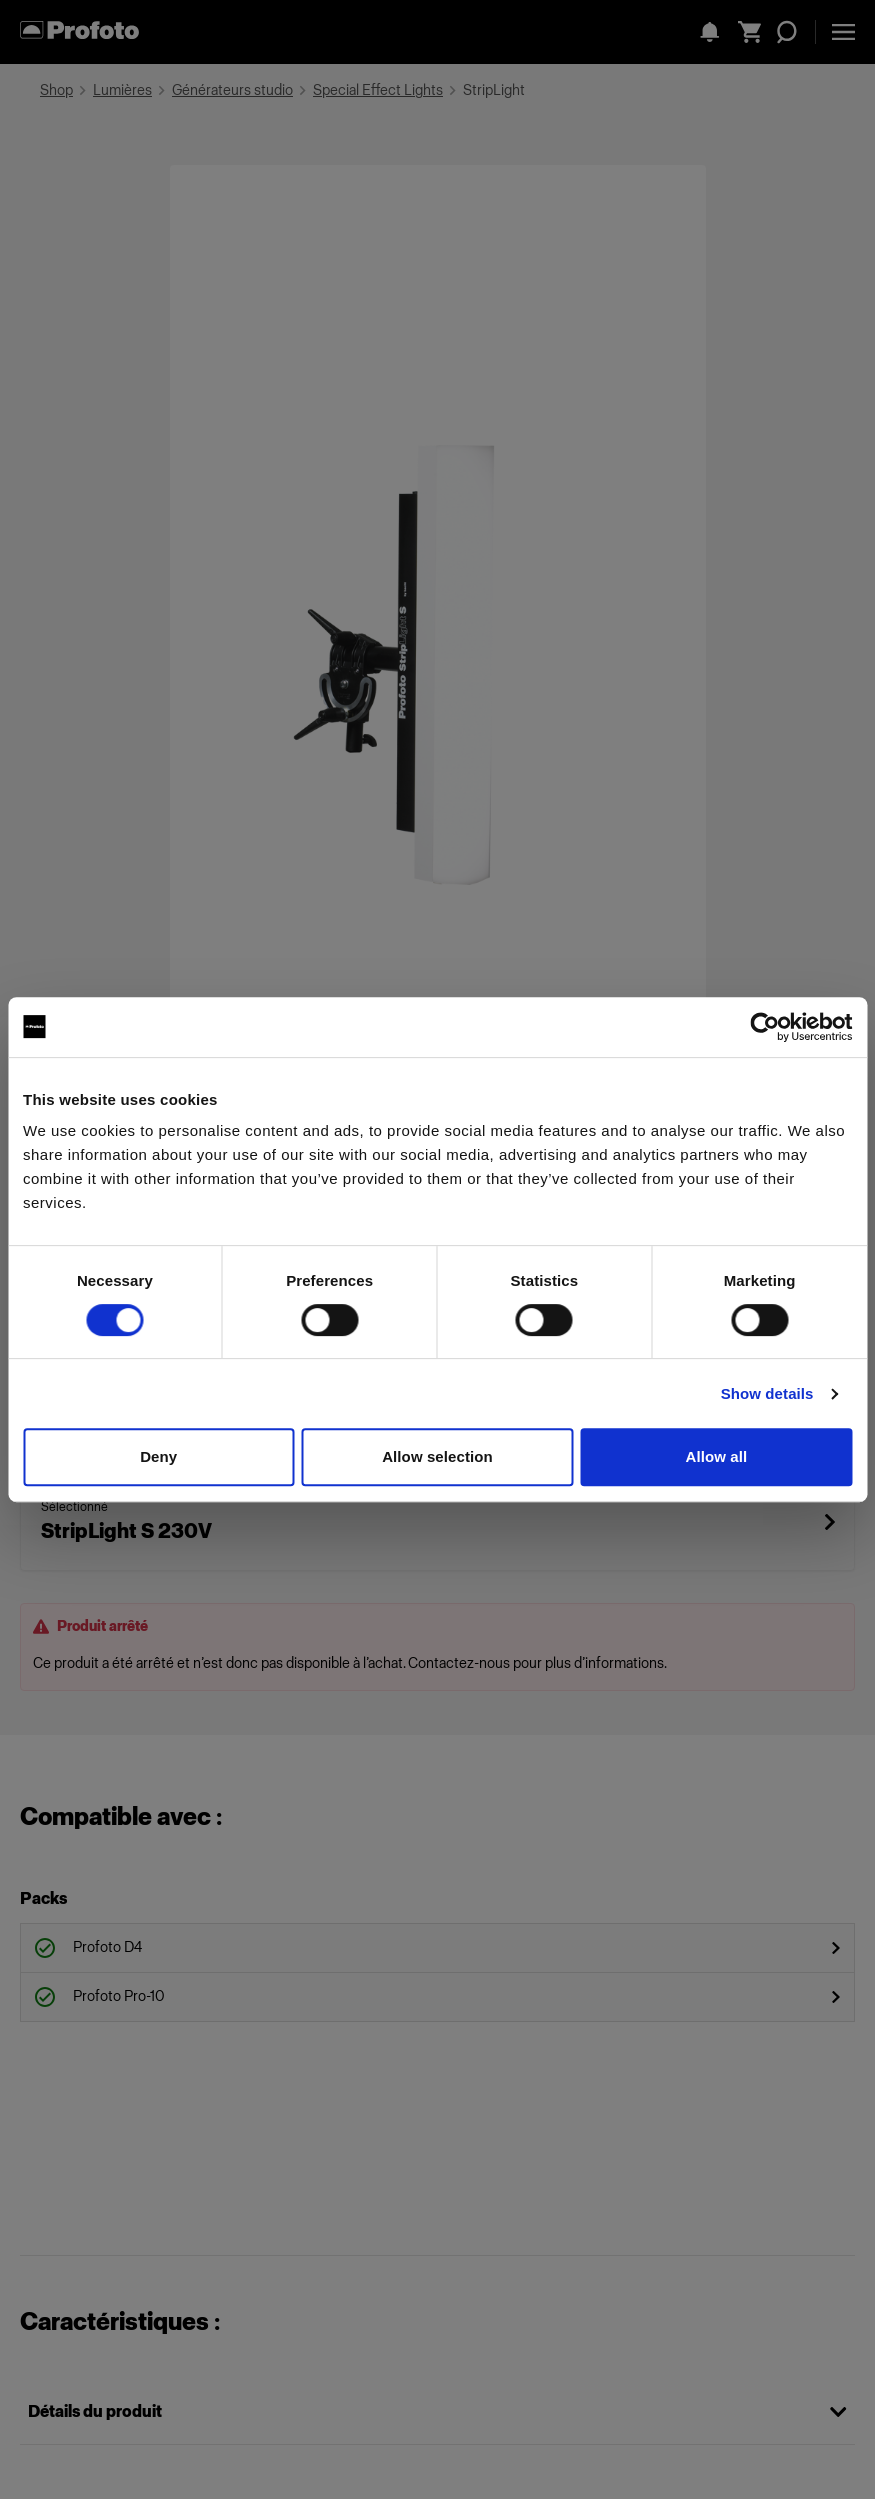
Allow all (716, 1456)
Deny (158, 1456)
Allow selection (437, 1456)
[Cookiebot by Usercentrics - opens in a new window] (764, 1027)
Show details (767, 1393)
